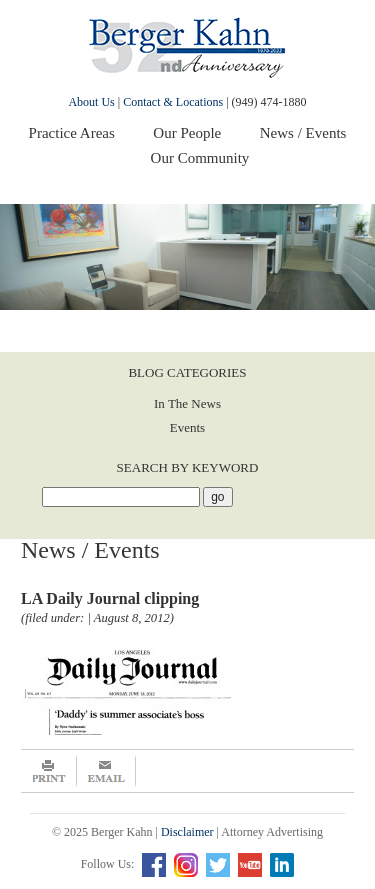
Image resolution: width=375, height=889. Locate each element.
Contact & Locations (173, 102)
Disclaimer (187, 832)
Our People (187, 133)
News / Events (303, 133)
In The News (187, 403)
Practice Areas (72, 133)
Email (106, 771)
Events (187, 427)
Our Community (200, 158)
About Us (91, 102)
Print (49, 771)
